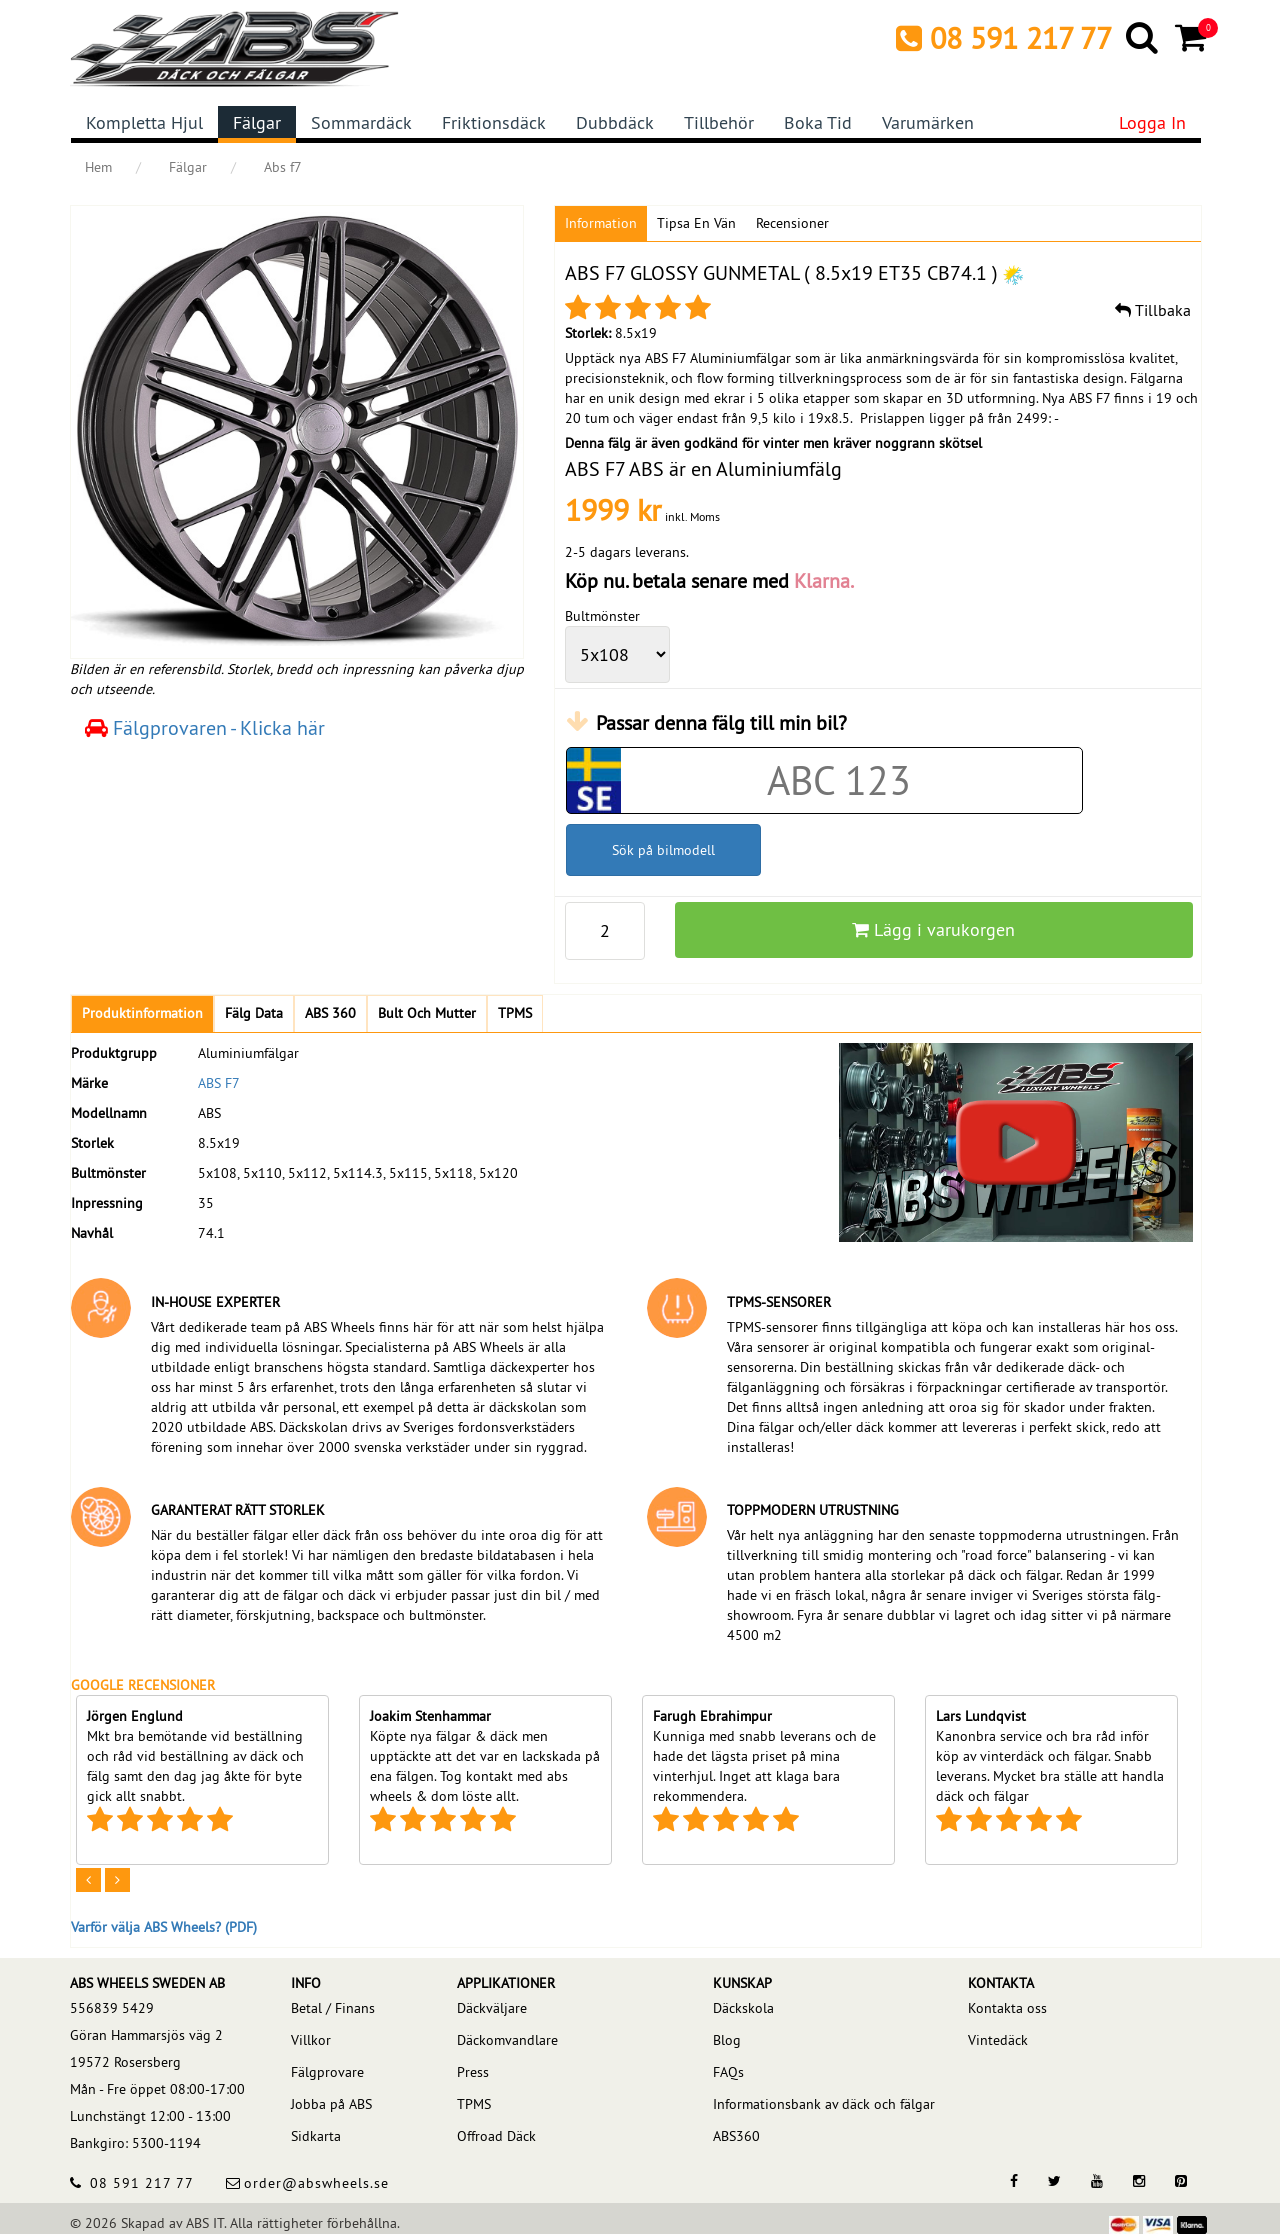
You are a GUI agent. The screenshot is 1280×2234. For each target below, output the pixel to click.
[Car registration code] (839, 780)
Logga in (1152, 122)
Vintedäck (998, 2040)
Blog (727, 2040)
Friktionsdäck (494, 122)
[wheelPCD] (617, 654)
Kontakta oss (1007, 2008)
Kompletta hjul (144, 122)
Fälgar (257, 122)
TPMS (474, 2104)
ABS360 (736, 2136)
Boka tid (818, 122)
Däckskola (743, 2008)
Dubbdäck (615, 122)
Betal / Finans (333, 2008)
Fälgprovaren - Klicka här (205, 727)
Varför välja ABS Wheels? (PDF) (164, 1927)
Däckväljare (492, 2008)
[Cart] (1192, 37)
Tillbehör (719, 122)
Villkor (311, 2040)
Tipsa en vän (696, 223)
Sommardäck (361, 122)
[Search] (1143, 37)
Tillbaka (1153, 310)
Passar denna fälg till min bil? (721, 722)
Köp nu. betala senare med (709, 580)
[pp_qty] (605, 931)
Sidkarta (316, 2136)
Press (473, 2072)
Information (601, 223)
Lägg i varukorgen (933, 929)
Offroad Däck (496, 2136)
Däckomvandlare (507, 2040)
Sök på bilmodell (663, 850)
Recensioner (792, 223)
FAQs (728, 2072)
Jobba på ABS (331, 2104)
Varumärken (928, 122)
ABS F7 (219, 1083)
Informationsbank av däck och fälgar (824, 2104)
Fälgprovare (327, 2072)
